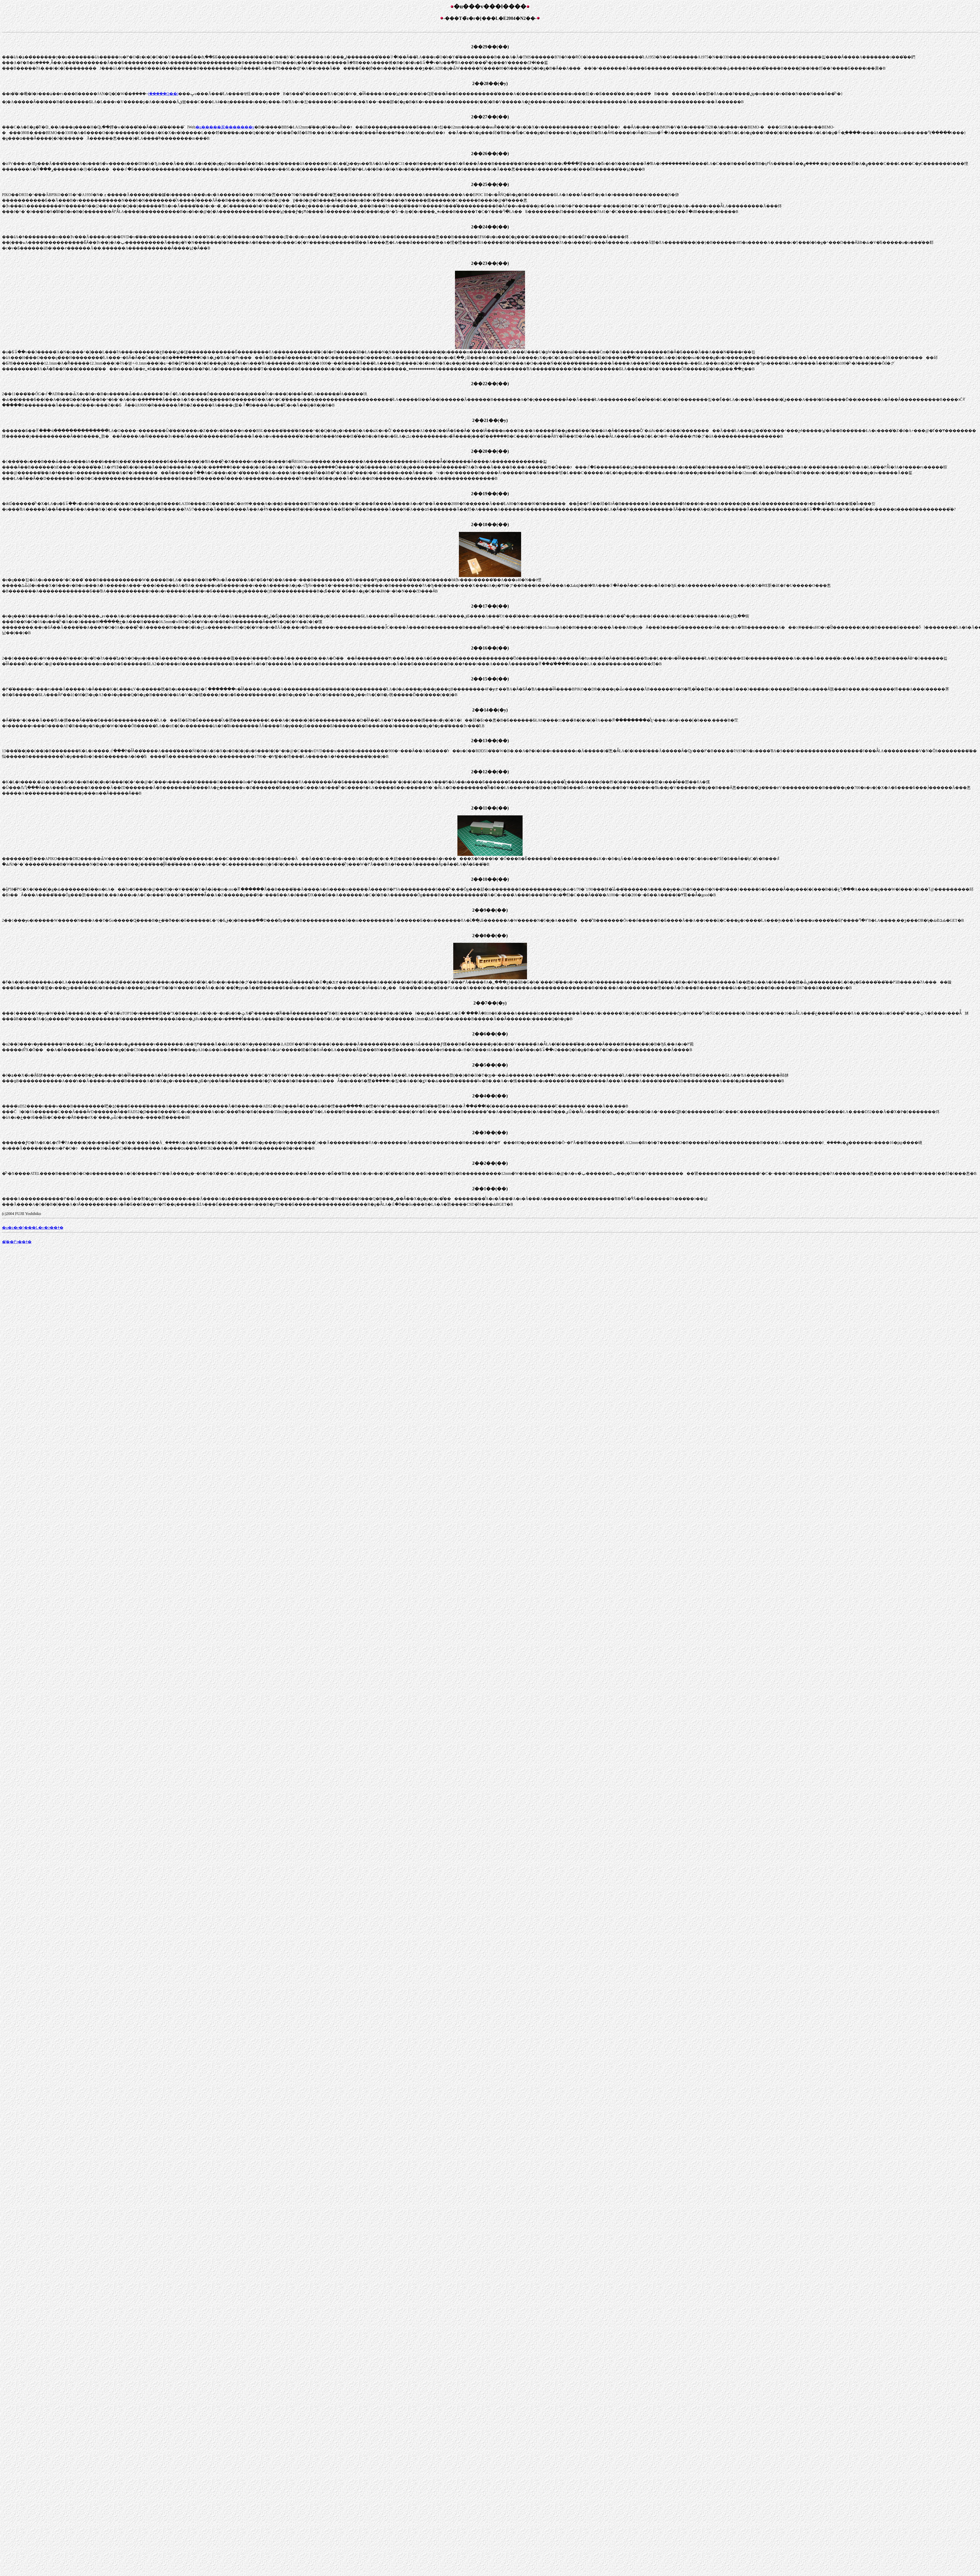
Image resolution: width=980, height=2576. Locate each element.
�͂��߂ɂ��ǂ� (17, 1242)
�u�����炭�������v (225, 127)
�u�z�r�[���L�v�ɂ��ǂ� (32, 1228)
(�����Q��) (163, 94)
